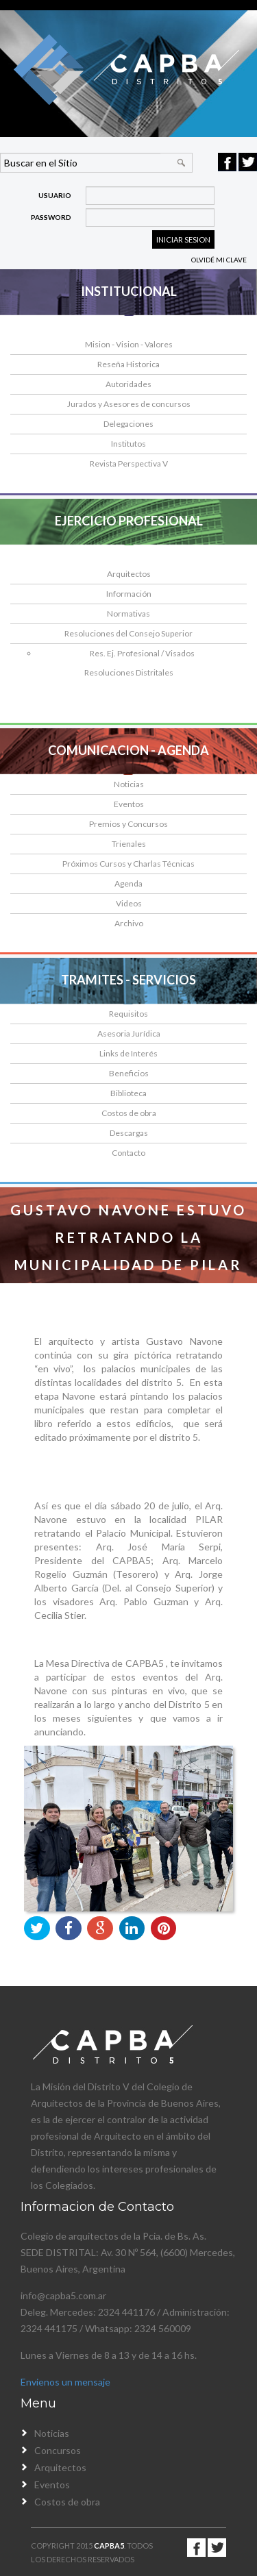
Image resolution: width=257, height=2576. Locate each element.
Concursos (57, 2450)
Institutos (128, 443)
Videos (129, 903)
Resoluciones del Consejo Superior (128, 633)
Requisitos (128, 1013)
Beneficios (129, 1073)
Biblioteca (128, 1093)
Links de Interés (128, 1053)
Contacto (128, 1153)
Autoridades (128, 384)
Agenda (128, 883)
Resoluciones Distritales (128, 672)
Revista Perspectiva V (129, 463)
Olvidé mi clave (219, 260)
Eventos (129, 804)
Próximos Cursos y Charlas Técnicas (128, 863)
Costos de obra (128, 1113)
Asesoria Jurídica (128, 1033)
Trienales (129, 844)
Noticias (129, 784)
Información (128, 594)
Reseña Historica (128, 364)
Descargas (129, 1133)
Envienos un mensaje (65, 2382)
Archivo (128, 923)
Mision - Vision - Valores (129, 344)
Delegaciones (128, 424)
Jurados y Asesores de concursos (129, 404)
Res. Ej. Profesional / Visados (142, 653)
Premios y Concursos (128, 824)
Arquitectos (129, 574)
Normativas (128, 613)
